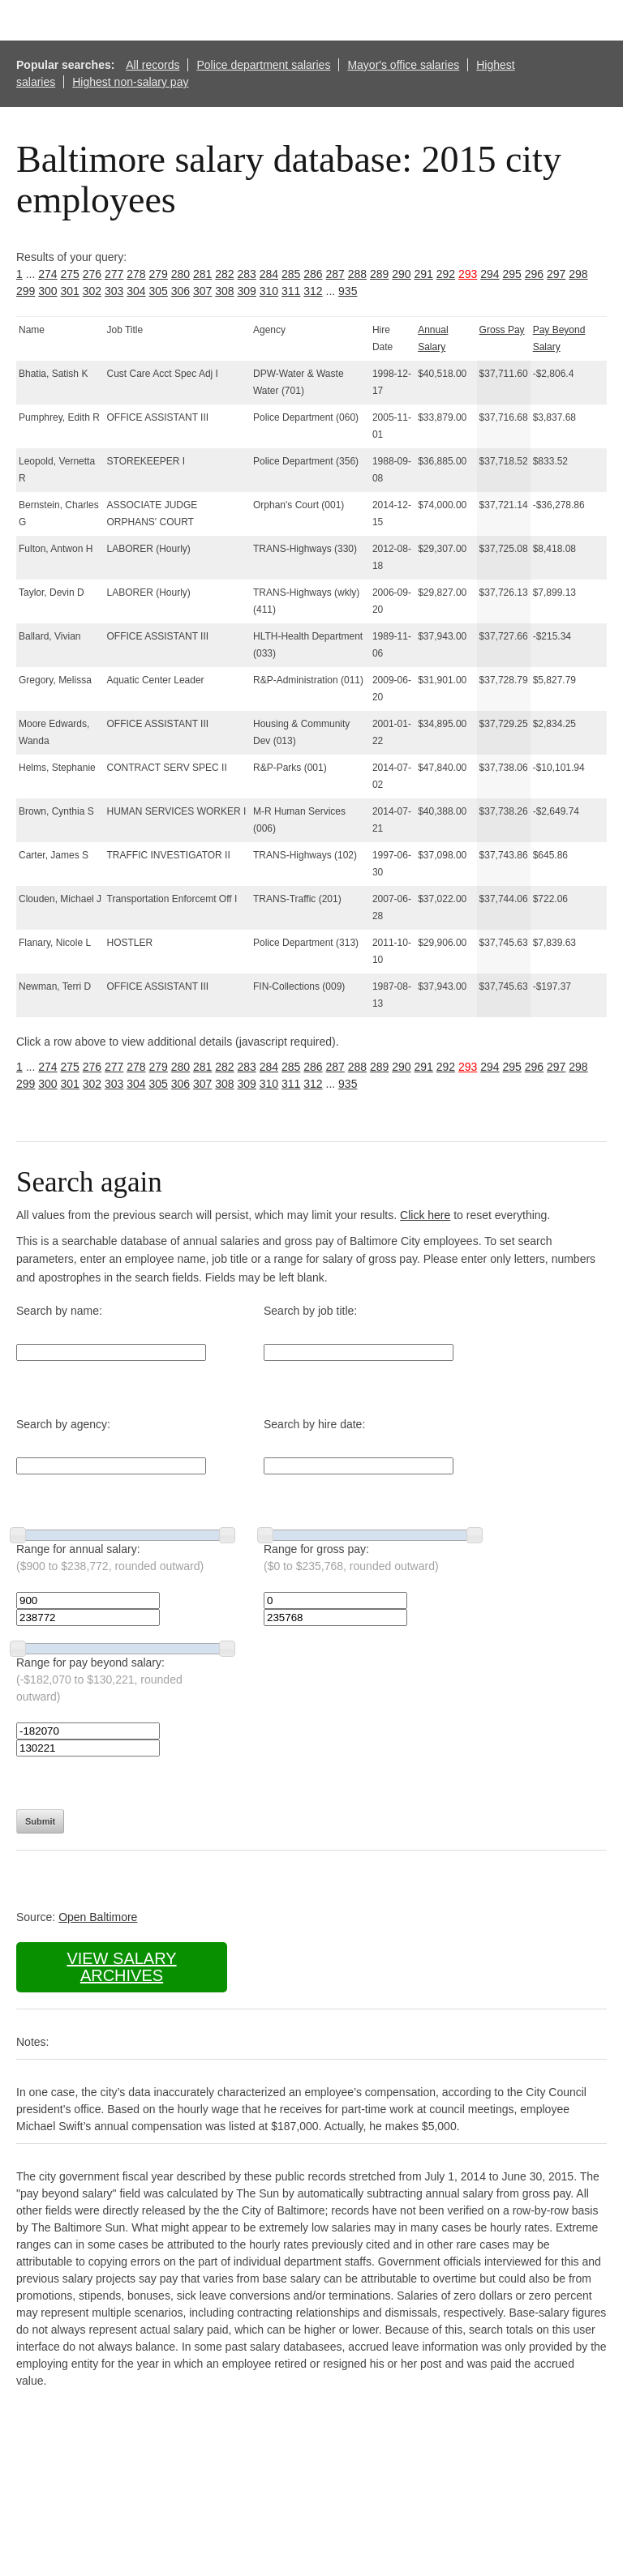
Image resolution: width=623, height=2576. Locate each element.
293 (467, 273)
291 (424, 273)
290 (401, 273)
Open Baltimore (97, 1917)
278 (136, 273)
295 (512, 273)
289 (379, 273)
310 (269, 291)
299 (25, 291)
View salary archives (121, 1966)
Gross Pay (502, 330)
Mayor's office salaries (403, 64)
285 (290, 273)
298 (578, 273)
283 (247, 273)
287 (335, 273)
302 (92, 291)
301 (70, 291)
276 (92, 273)
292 (445, 273)
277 (114, 273)
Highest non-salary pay (130, 81)
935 (347, 291)
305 (158, 291)
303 (114, 291)
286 (312, 273)
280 (180, 273)
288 (357, 273)
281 (202, 273)
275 (70, 273)
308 (224, 291)
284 (269, 273)
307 (202, 291)
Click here (425, 1215)
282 (224, 273)
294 (489, 273)
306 (180, 291)
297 (556, 273)
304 (136, 291)
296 (534, 273)
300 (47, 291)
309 (247, 291)
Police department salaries (263, 64)
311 (290, 291)
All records (152, 64)
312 (312, 291)
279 (158, 273)
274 (47, 273)
